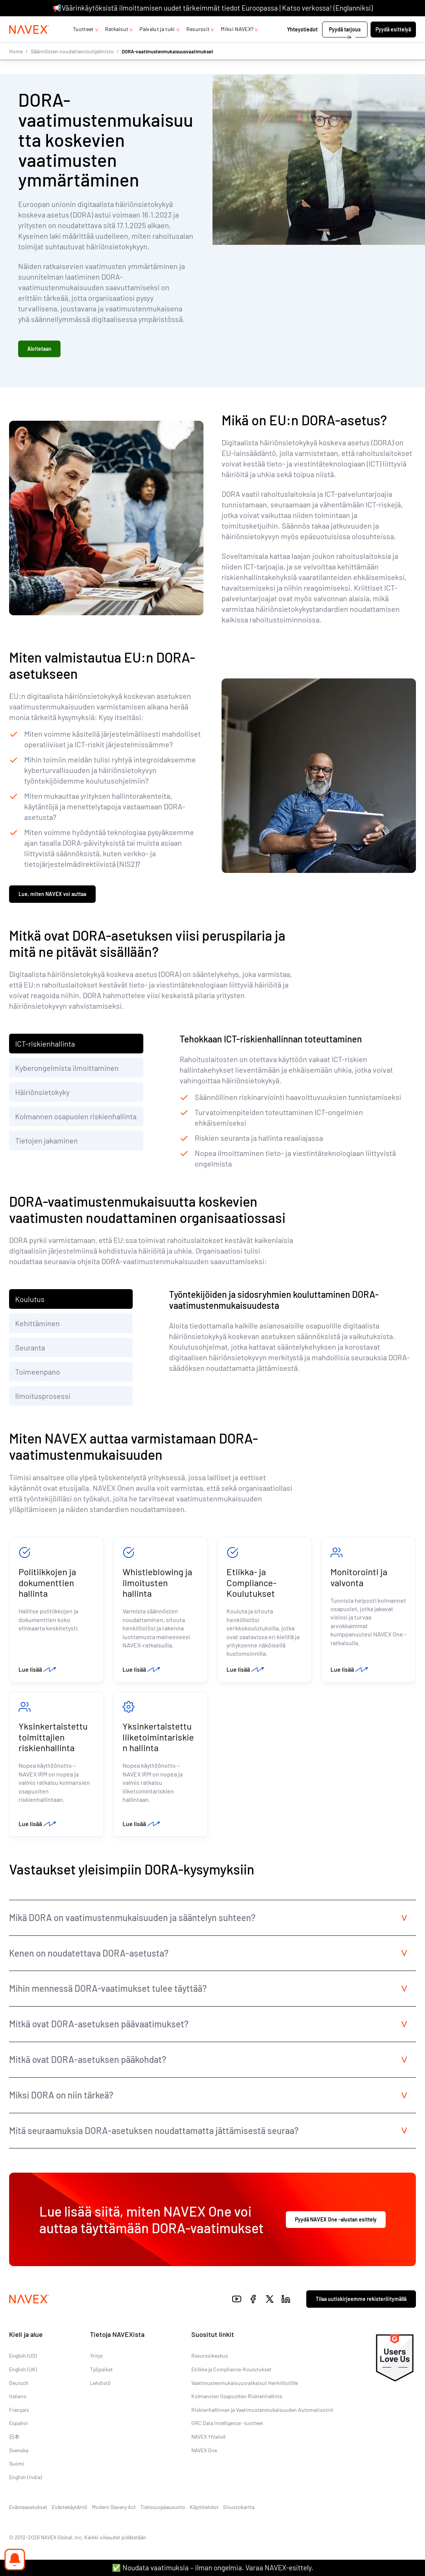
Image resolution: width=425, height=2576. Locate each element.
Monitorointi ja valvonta (358, 1582)
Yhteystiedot (302, 44)
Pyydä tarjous (345, 44)
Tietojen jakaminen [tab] (46, 1145)
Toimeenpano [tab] (38, 1376)
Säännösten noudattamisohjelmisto (72, 66)
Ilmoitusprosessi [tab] (43, 1400)
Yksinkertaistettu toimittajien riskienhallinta (53, 1745)
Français (19, 2420)
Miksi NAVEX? (237, 44)
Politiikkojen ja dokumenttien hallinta (47, 1587)
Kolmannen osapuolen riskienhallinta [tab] (76, 1120)
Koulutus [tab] (30, 1303)
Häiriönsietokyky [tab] (42, 1096)
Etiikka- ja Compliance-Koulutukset (251, 1587)
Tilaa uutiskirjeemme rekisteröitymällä (361, 2309)
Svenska (18, 2461)
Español (18, 2434)
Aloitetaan (39, 351)
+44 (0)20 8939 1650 (344, 23)
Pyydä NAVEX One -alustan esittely (336, 2230)
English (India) (25, 2487)
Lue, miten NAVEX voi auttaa (52, 898)
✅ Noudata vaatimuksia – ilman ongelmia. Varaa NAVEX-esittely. (212, 2567)
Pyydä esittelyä (393, 44)
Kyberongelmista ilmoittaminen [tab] (67, 1072)
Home (16, 66)
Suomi (16, 2474)
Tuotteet (83, 44)
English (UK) (23, 2380)
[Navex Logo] (29, 44)
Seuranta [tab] (30, 1351)
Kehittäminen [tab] (37, 1327)
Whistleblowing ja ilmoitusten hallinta (157, 1587)
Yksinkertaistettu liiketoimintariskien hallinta (158, 1745)
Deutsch (18, 2393)
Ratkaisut (117, 44)
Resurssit (198, 44)
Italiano (17, 2406)
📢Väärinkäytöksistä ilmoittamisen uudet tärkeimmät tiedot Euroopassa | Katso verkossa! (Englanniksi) (213, 7)
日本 (14, 2447)
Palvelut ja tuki (157, 44)
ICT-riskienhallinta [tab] (45, 1048)
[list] (398, 24)
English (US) (23, 2366)
